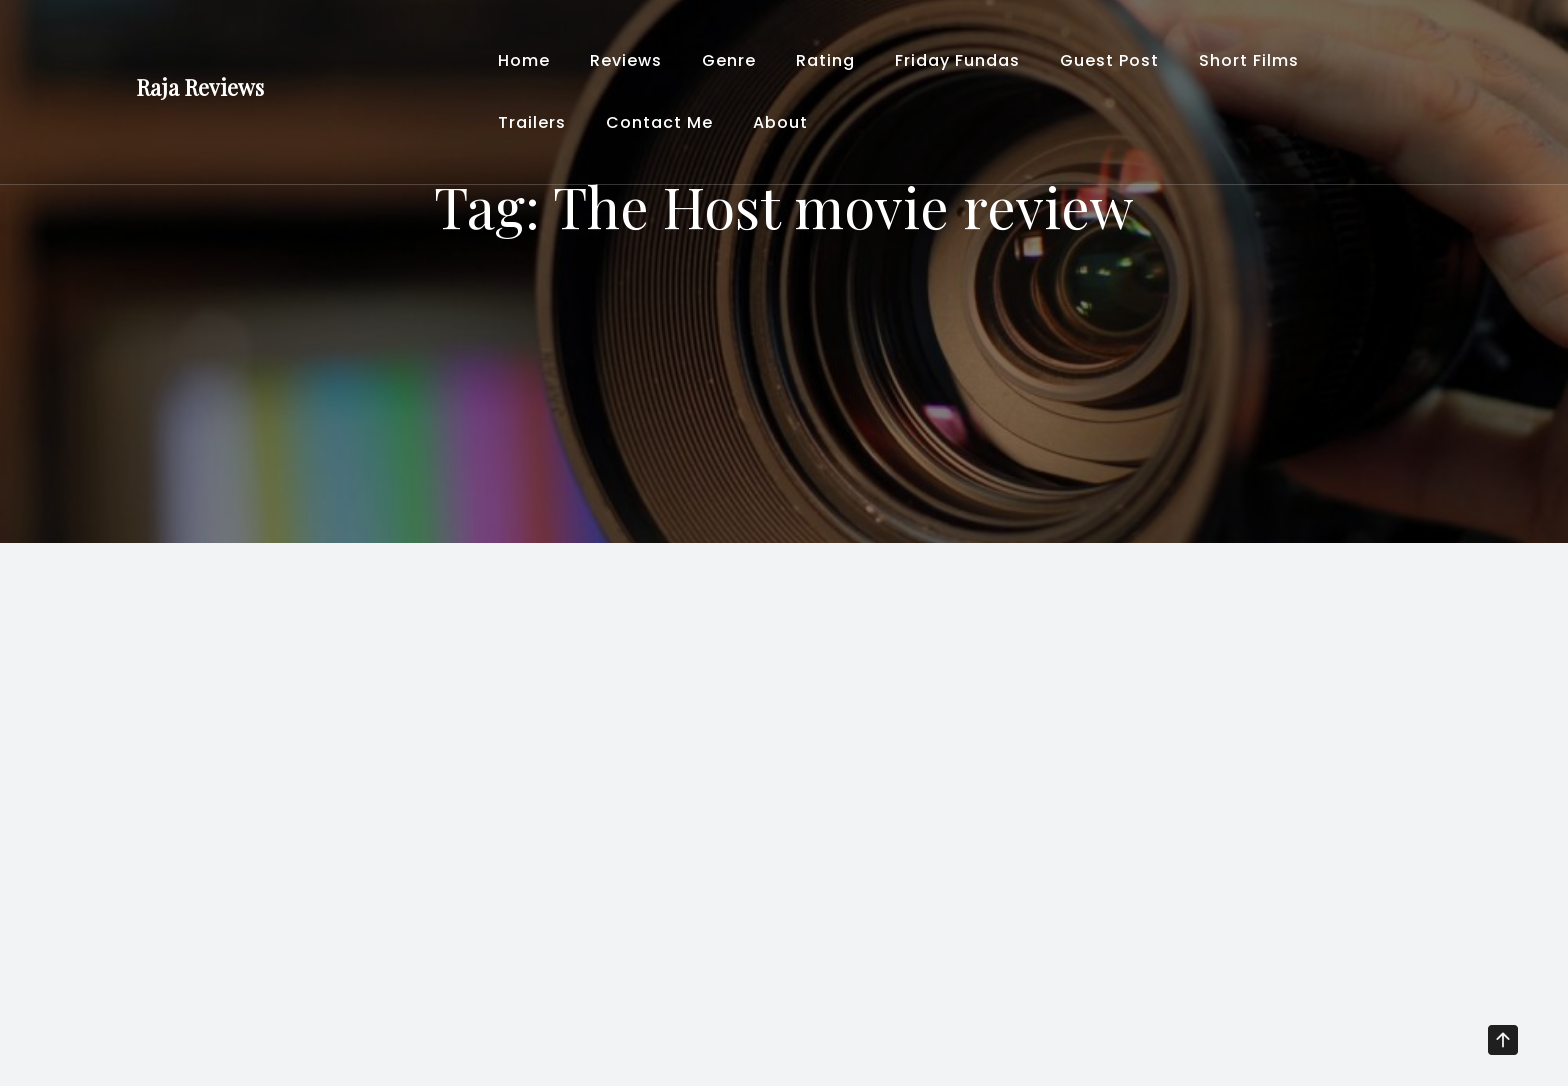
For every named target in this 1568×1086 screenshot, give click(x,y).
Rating (825, 60)
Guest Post (1109, 60)
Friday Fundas (957, 60)
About (780, 122)
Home (524, 60)
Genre (729, 60)
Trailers (532, 122)
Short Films (1249, 60)
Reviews (626, 60)
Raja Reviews (200, 87)
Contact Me (659, 122)
